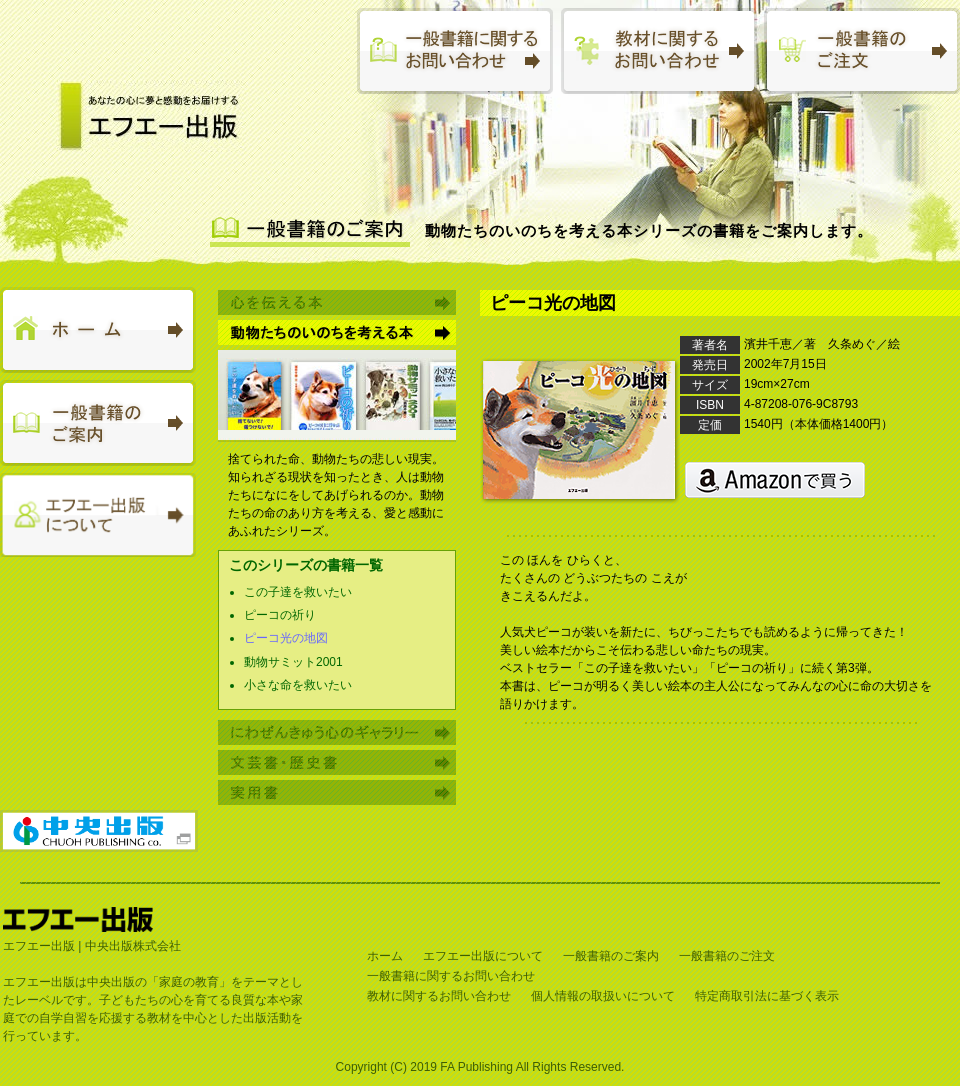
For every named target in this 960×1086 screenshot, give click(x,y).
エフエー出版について (483, 956)
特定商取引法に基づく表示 (767, 996)
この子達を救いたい (298, 592)
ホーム (385, 956)
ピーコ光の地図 (286, 638)
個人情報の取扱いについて (603, 996)
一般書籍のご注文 (727, 956)
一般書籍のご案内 (611, 956)
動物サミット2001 (293, 662)
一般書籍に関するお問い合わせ (451, 976)
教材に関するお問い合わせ (439, 996)
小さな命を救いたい (298, 685)
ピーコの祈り (280, 615)
